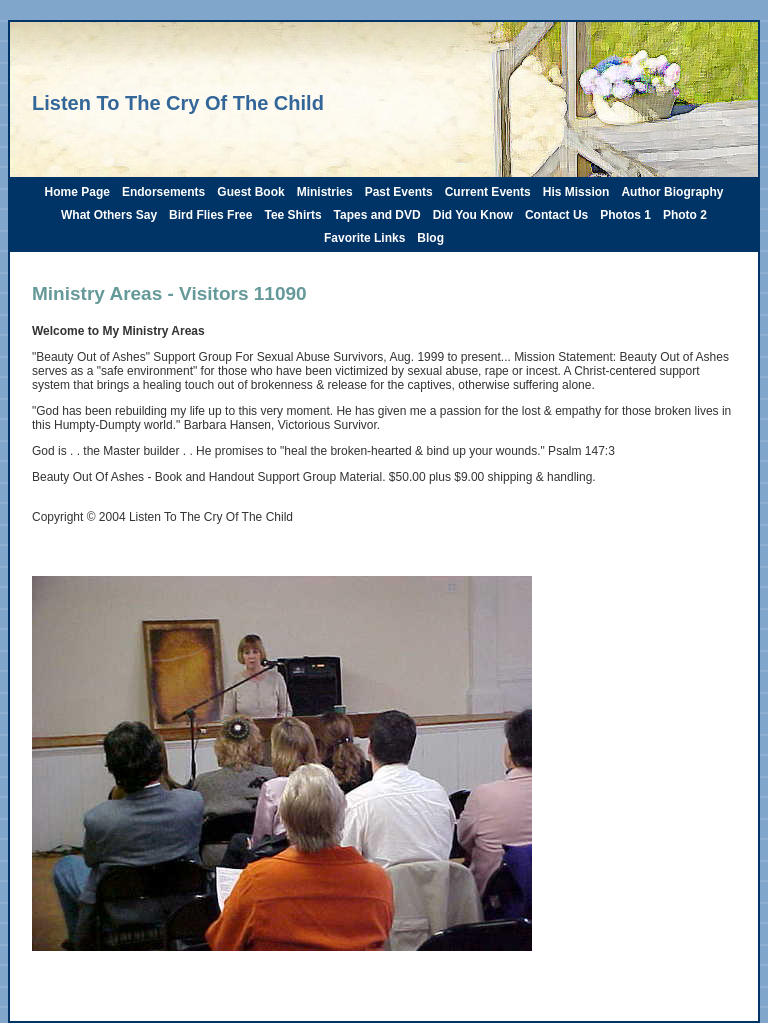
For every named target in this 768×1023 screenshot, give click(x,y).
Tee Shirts (292, 215)
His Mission (576, 192)
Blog (430, 238)
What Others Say (109, 215)
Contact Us (556, 215)
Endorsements (163, 192)
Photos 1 (625, 215)
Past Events (399, 192)
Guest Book (250, 192)
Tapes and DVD (377, 215)
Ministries (325, 192)
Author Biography (672, 192)
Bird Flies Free (210, 215)
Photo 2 (685, 215)
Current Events (488, 192)
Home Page (77, 192)
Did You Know (473, 215)
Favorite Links (364, 238)
